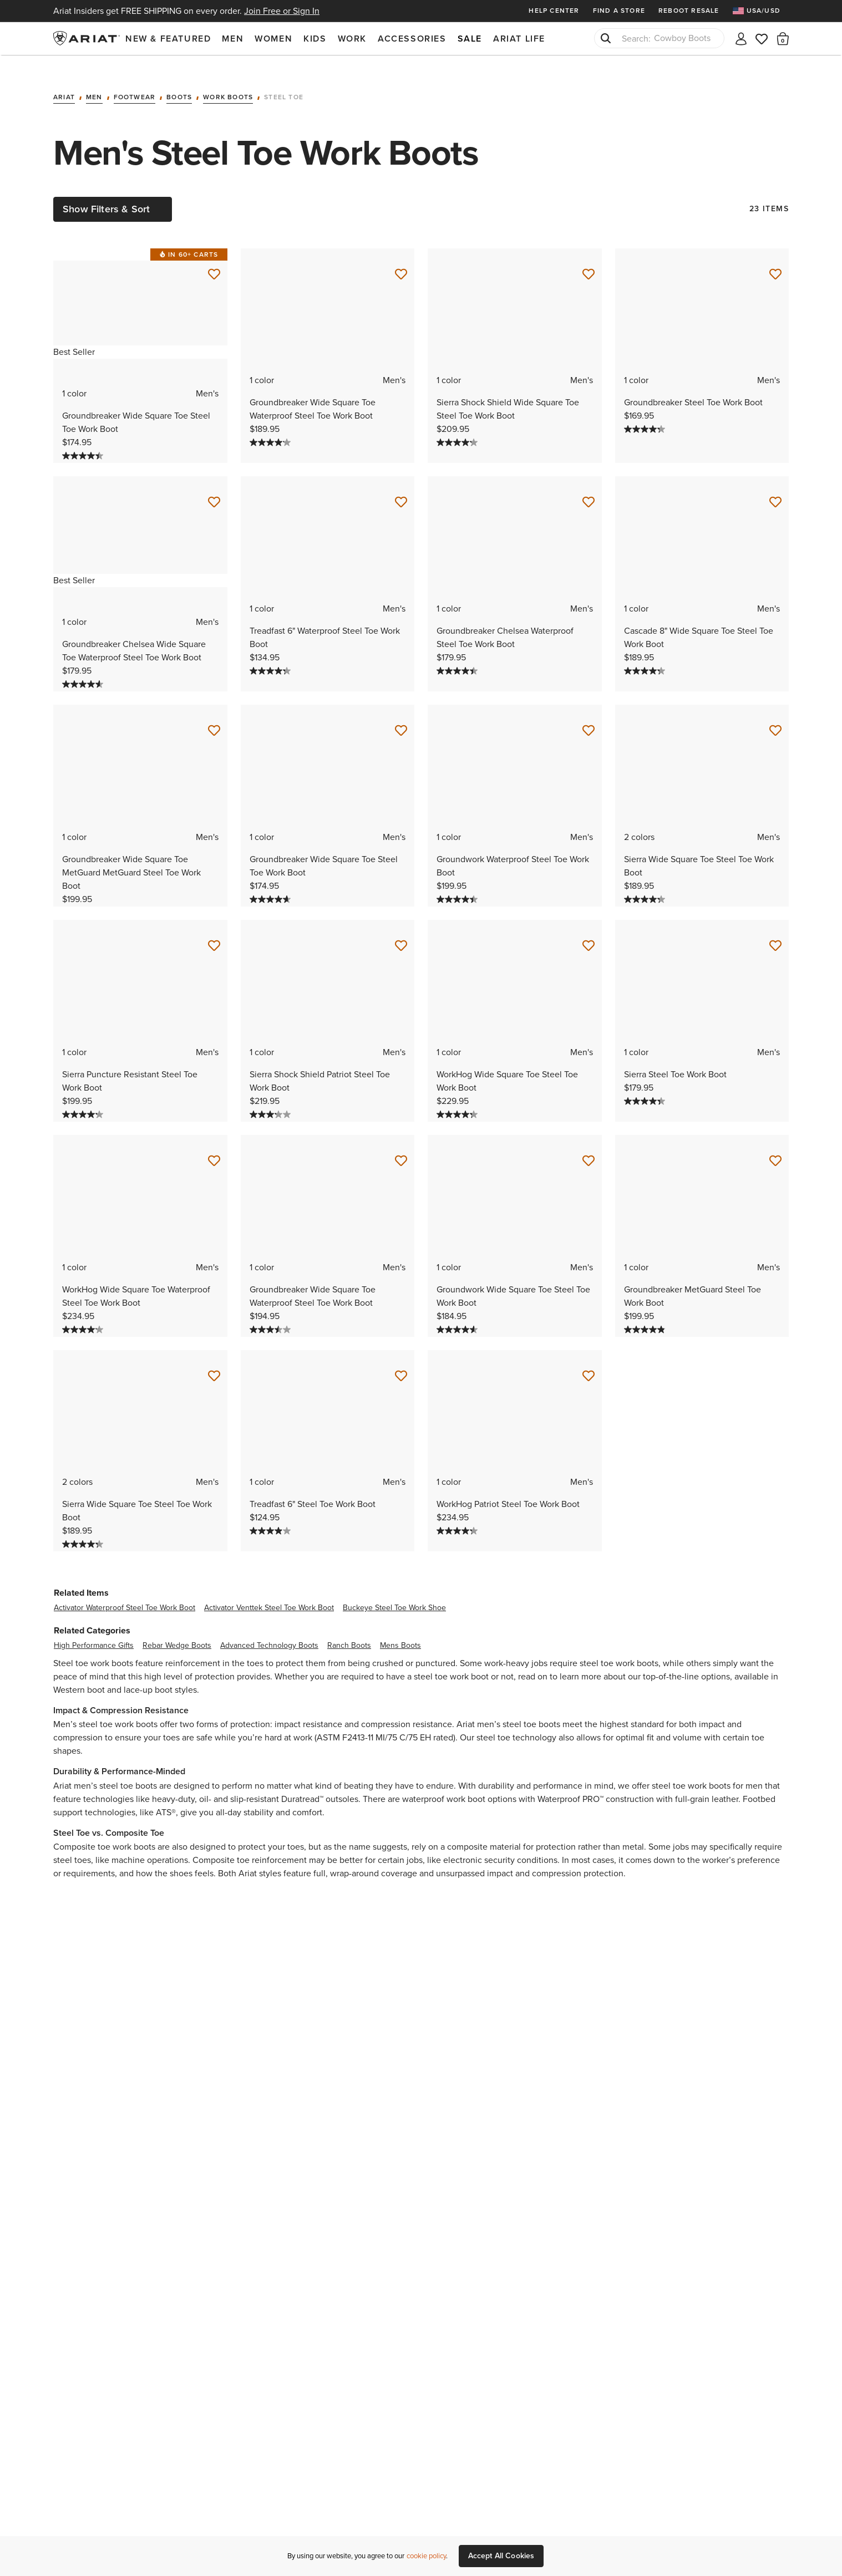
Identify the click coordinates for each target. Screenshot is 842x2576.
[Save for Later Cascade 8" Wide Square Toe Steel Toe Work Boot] (775, 486)
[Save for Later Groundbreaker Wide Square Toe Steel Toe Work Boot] (214, 257)
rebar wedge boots (177, 1629)
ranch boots (349, 1629)
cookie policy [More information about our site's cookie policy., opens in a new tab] (426, 2555)
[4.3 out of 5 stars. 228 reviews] (271, 654)
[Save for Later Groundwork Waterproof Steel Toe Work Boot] (588, 714)
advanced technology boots (269, 1629)
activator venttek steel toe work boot (269, 1591)
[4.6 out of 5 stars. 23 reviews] (271, 883)
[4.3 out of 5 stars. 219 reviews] (646, 883)
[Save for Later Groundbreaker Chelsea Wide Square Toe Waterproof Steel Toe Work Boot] (214, 486)
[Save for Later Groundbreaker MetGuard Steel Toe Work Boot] (775, 1145)
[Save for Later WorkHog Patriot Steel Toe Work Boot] (588, 1359)
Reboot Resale (688, 11)
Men (94, 81)
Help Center (554, 11)
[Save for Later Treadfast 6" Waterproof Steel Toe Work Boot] (401, 486)
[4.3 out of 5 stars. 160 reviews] (646, 413)
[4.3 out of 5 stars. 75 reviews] (646, 1085)
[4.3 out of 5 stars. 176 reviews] (458, 1098)
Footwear (135, 81)
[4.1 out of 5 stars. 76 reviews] (84, 1313)
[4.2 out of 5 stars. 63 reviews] (458, 426)
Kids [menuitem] (314, 38)
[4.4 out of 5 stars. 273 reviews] (84, 439)
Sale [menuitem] (470, 38)
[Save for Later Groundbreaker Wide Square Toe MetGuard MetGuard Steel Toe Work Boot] (214, 714)
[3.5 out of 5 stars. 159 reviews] (271, 1313)
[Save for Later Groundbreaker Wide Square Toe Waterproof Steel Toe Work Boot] (401, 257)
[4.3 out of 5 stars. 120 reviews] (646, 654)
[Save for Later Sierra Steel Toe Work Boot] (775, 929)
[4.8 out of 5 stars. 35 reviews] (646, 1313)
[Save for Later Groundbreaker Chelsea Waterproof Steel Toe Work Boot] (588, 486)
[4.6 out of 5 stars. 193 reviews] (84, 668)
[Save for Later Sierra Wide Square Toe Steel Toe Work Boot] (775, 714)
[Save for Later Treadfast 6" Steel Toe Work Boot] (401, 1359)
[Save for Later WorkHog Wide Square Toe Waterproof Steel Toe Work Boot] (214, 1145)
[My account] (741, 38)
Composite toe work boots (104, 1830)
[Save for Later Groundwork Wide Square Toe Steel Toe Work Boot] (588, 1145)
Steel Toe (283, 81)
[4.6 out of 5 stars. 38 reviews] (458, 1313)
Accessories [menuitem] (412, 38)
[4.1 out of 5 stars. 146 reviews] (271, 426)
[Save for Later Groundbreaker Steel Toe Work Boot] (775, 257)
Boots (179, 81)
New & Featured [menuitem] (168, 38)
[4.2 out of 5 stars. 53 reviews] (84, 1098)
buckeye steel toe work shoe (394, 1591)
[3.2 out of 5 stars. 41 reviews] (271, 1098)
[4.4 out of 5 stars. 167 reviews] (458, 654)
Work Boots (228, 81)
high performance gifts (94, 1629)
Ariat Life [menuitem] (519, 38)
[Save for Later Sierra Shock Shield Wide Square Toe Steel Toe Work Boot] (588, 257)
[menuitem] (761, 11)
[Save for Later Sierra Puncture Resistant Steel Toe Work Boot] (214, 929)
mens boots (400, 1629)
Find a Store (619, 11)
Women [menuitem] (273, 38)
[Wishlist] (762, 38)
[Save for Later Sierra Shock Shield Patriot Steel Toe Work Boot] (401, 929)
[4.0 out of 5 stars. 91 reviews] (271, 1514)
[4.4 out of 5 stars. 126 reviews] (458, 883)
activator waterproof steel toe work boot (124, 1591)
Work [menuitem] (352, 38)
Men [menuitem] (233, 38)
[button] (783, 38)
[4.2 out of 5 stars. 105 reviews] (458, 1514)
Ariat (64, 81)
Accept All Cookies (501, 2556)
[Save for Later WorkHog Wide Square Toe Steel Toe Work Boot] (588, 929)
